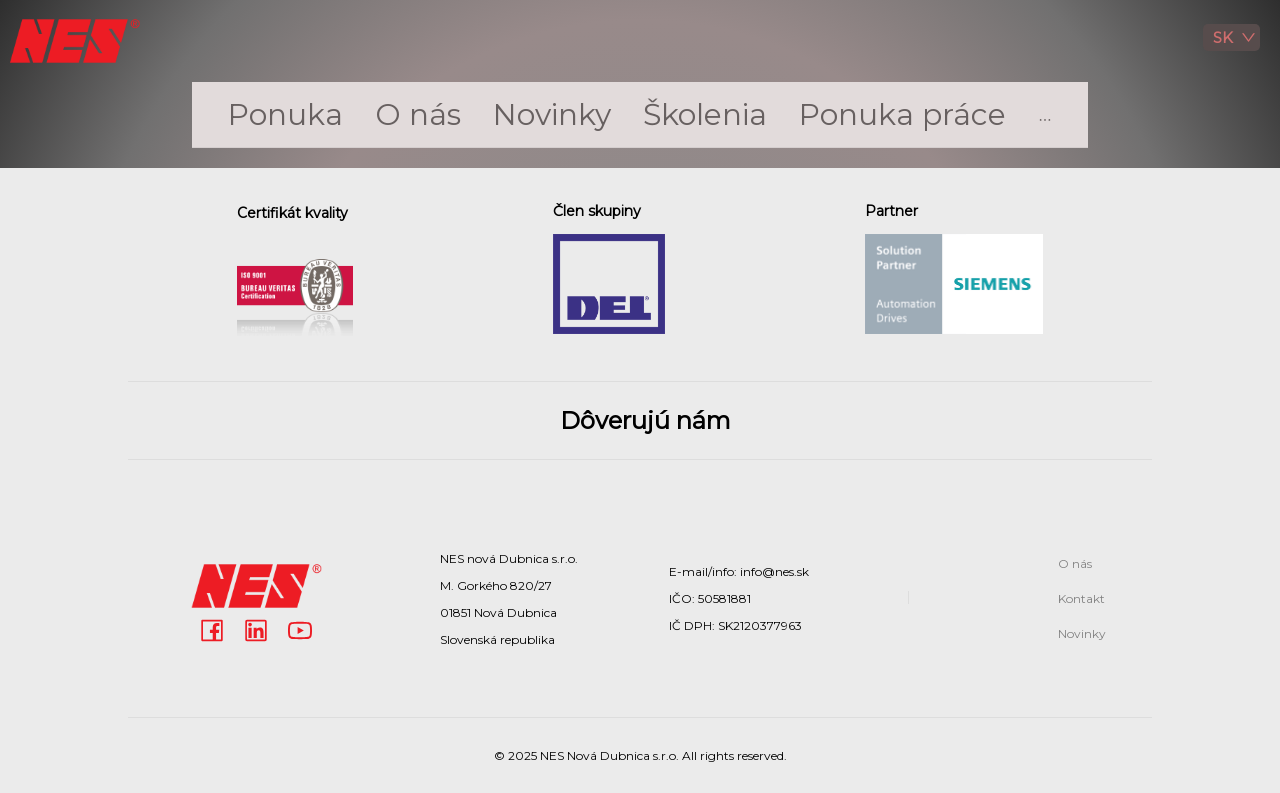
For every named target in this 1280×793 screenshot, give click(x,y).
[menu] (640, 115)
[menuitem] (285, 115)
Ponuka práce (902, 114)
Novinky (552, 114)
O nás (418, 114)
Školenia (705, 114)
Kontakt (1081, 598)
